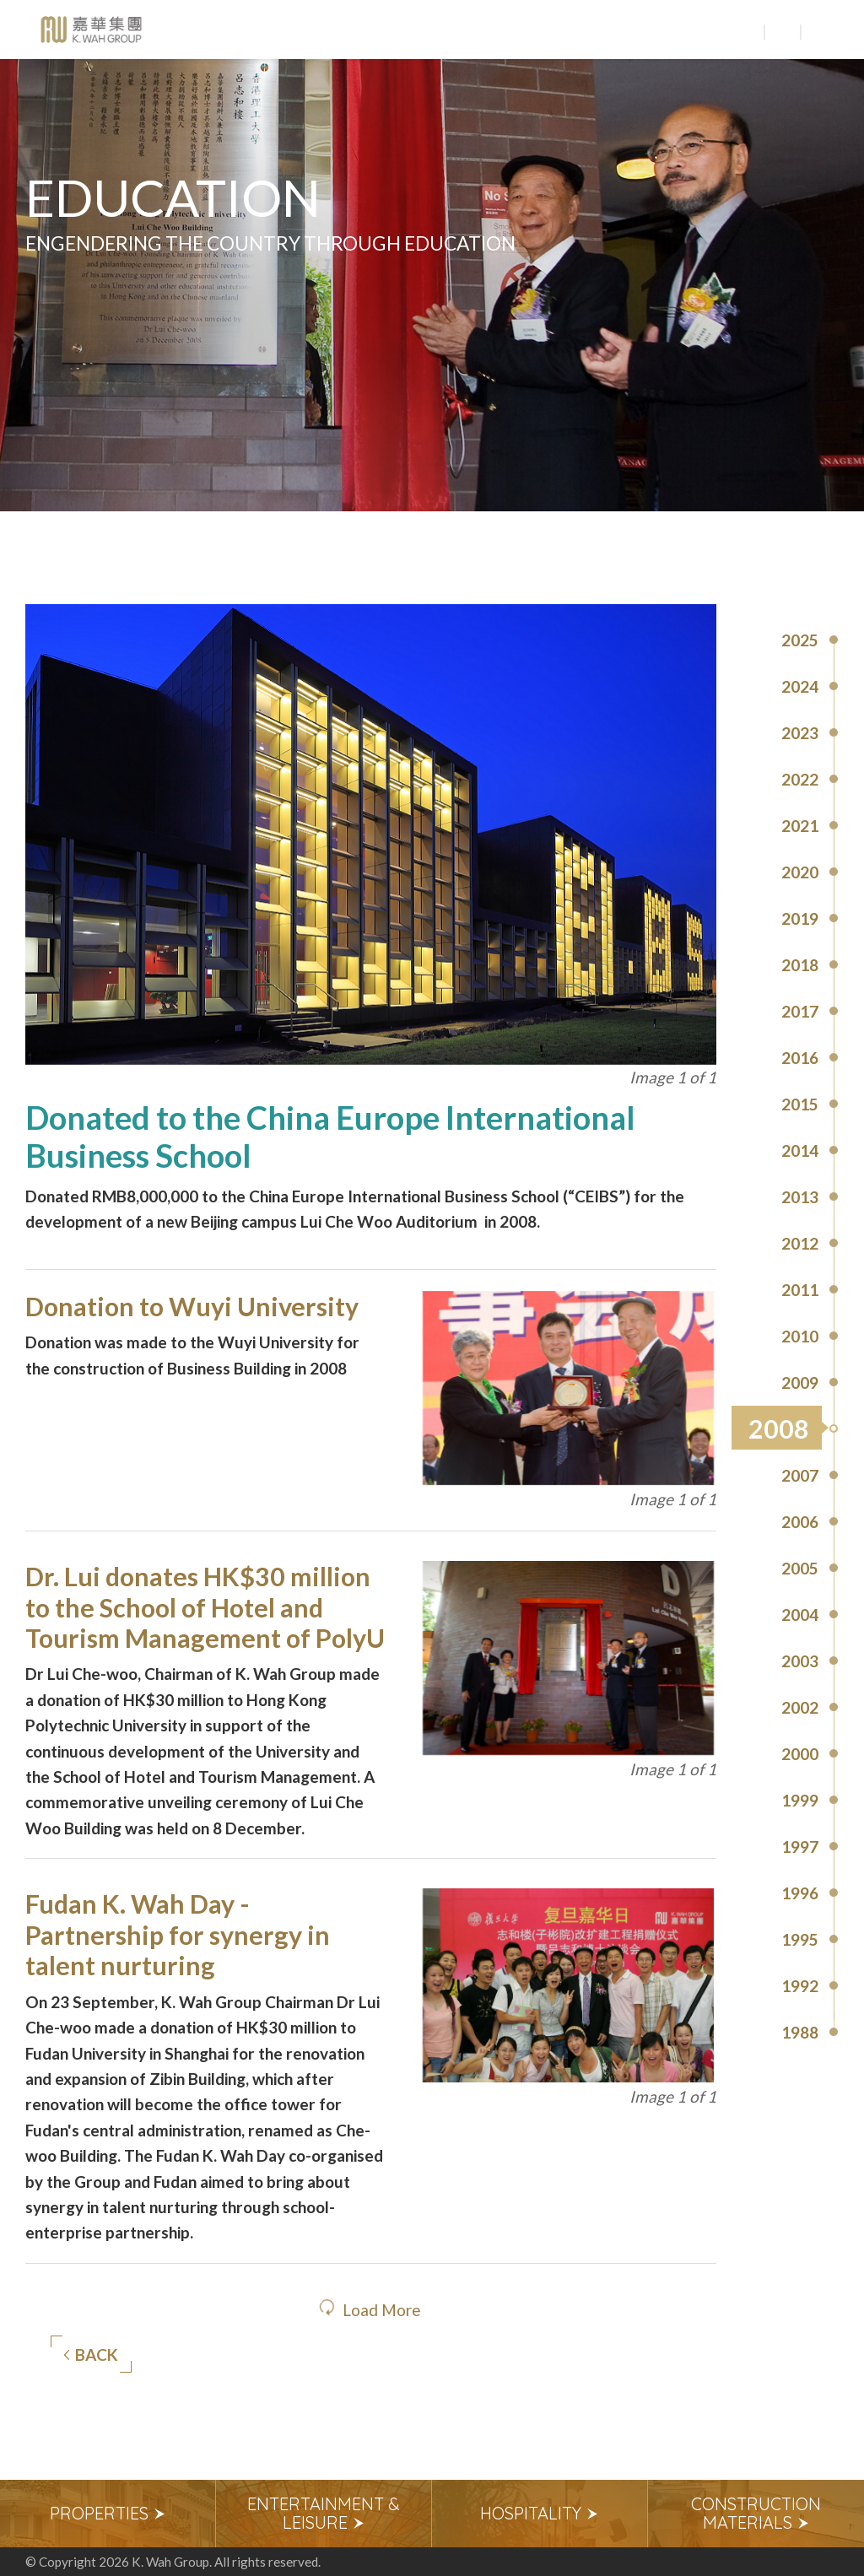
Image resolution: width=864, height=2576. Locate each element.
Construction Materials (756, 2513)
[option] (108, 2513)
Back (90, 2355)
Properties (108, 2513)
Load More (382, 2309)
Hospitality (539, 2513)
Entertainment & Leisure (323, 2513)
